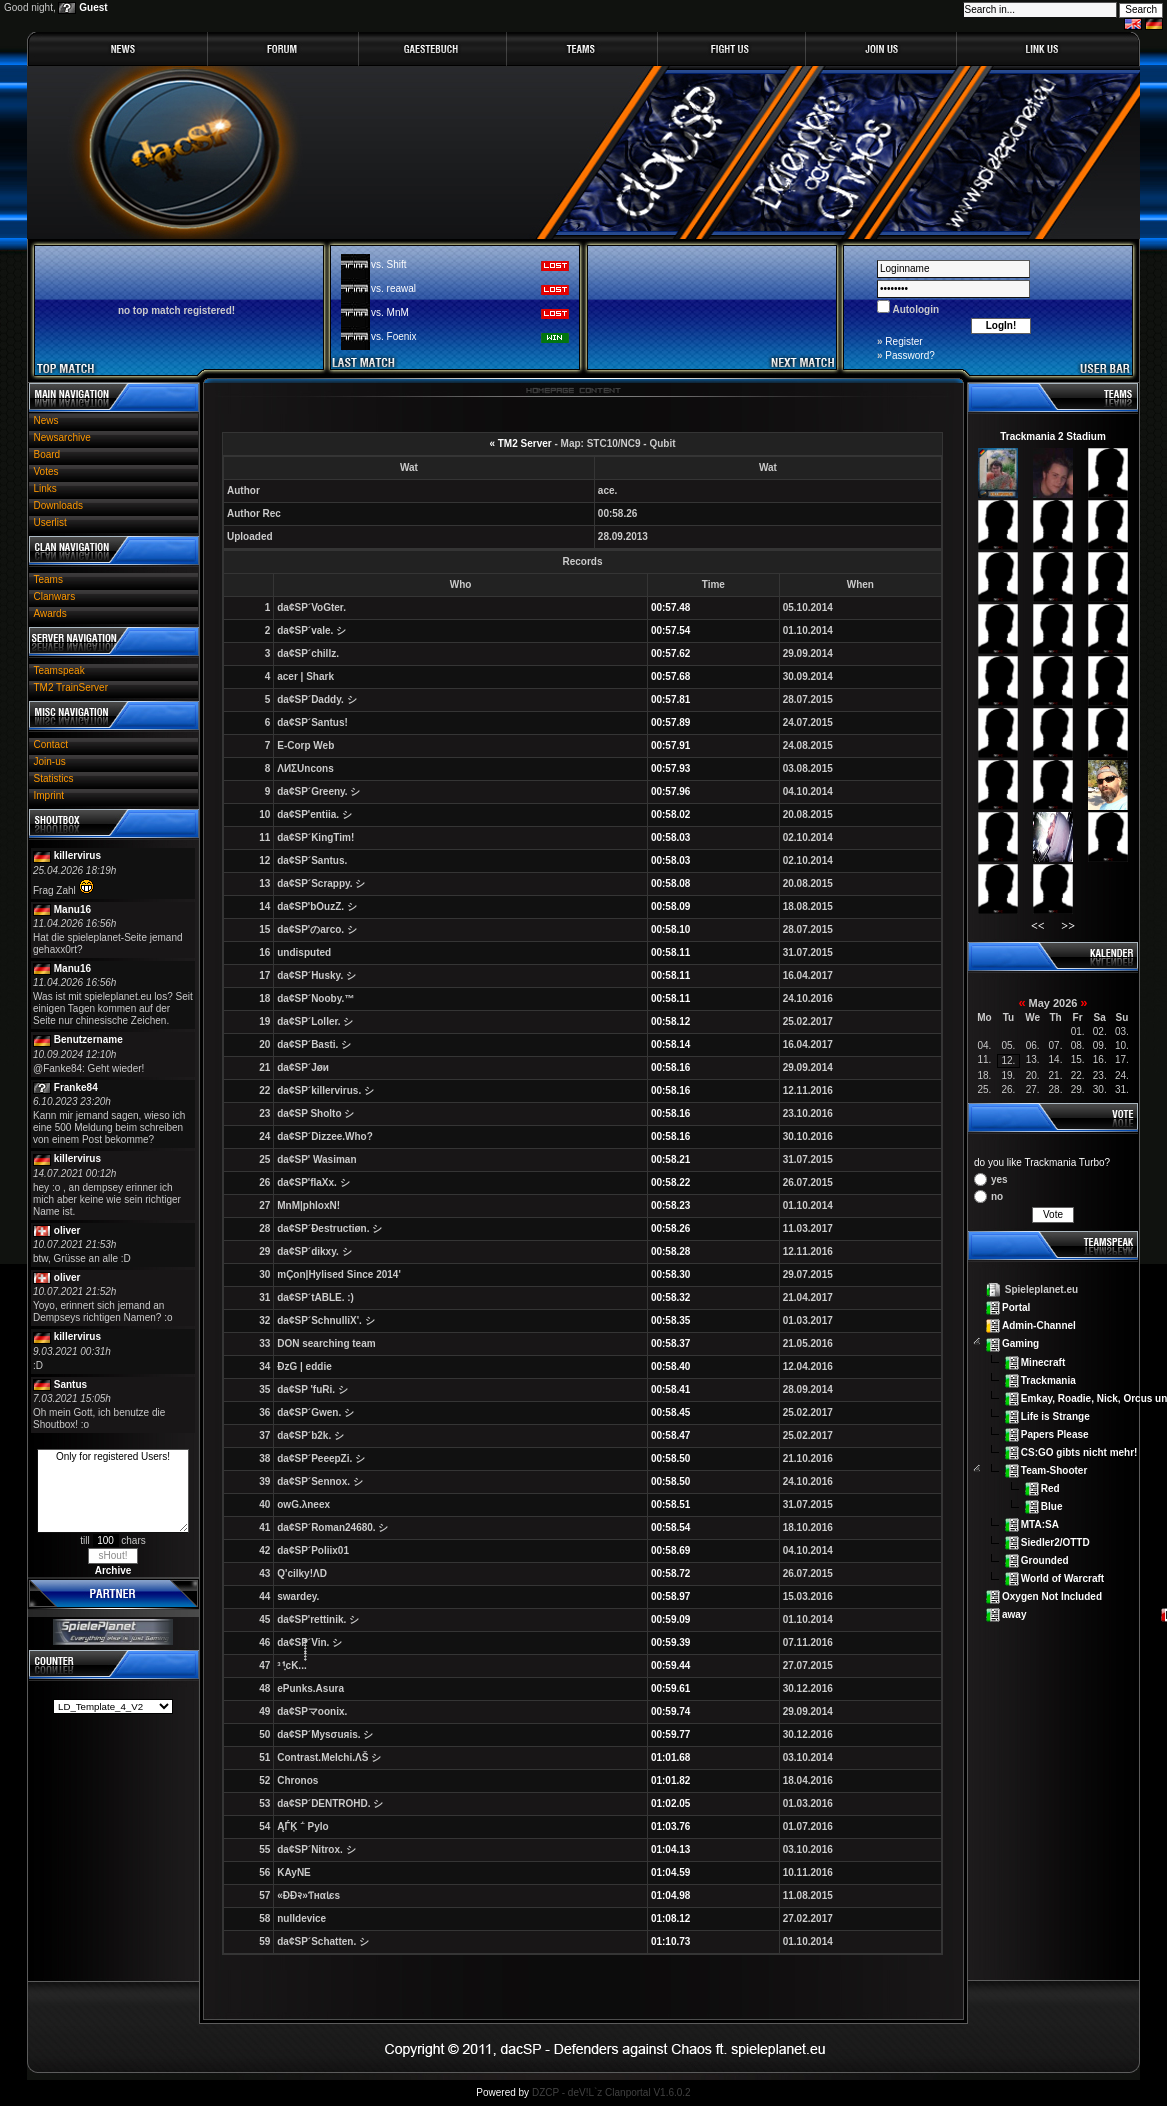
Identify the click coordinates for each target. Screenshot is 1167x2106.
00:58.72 (670, 1573)
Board (47, 454)
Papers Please (1055, 1433)
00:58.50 (670, 1458)
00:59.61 (670, 1688)
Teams (48, 579)
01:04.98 (670, 1895)
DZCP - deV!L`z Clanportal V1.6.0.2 (611, 2092)
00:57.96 (670, 791)
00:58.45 (670, 1412)
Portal (1016, 1307)
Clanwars (55, 596)
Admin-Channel (1039, 1325)
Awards (50, 613)
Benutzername (88, 1039)
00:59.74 (670, 1711)
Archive (113, 1570)
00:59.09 (670, 1619)
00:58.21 (670, 1159)
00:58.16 (670, 1067)
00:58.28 (670, 1251)
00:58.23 (670, 1205)
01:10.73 (670, 1941)
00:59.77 (670, 1734)
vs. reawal (393, 288)
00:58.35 (670, 1320)
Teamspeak (59, 670)
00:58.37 (670, 1343)
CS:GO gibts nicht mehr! (1079, 1451)
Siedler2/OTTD (1055, 1542)
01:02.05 (670, 1803)
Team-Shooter (1054, 1470)
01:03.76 (670, 1826)
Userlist (50, 522)
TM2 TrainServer (71, 687)
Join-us (50, 761)
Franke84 (76, 1087)
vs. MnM (390, 312)
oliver (67, 1230)
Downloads (58, 505)
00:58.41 (670, 1389)
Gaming (1020, 1343)
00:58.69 (670, 1550)
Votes (46, 471)
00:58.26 (670, 1228)
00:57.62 (670, 653)
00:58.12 (670, 1021)
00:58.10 (670, 929)
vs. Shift (389, 264)
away (1014, 1614)
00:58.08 (670, 883)
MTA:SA (1040, 1524)
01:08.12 (670, 1918)
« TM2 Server (520, 443)
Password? (909, 355)
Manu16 (72, 909)
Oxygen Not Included (1052, 1596)
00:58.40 (670, 1366)
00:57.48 (670, 607)
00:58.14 (670, 1044)
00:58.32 (670, 1297)
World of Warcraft (1062, 1578)
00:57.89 (670, 722)
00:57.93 (670, 768)
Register (903, 341)
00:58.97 (670, 1596)
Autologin (914, 309)
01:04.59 (670, 1872)
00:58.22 (670, 1182)
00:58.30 (670, 1274)
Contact (51, 744)
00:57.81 (670, 699)
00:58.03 (670, 837)
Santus (70, 1384)
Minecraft (1043, 1361)
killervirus (77, 855)
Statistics (54, 778)
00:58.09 (670, 906)
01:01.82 (670, 1780)
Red (1050, 1488)
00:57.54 (670, 630)
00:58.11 (670, 952)
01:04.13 (670, 1849)
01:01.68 (670, 1757)
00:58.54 (670, 1527)
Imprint (49, 795)
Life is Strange (1055, 1415)
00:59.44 (670, 1665)
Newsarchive (62, 437)
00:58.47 (670, 1435)
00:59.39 (670, 1642)
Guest (93, 7)
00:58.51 (670, 1504)
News (46, 420)
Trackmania (1048, 1379)
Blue (1052, 1506)
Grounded (1045, 1560)
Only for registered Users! (113, 1491)
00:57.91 (670, 745)
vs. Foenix (394, 336)
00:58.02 (670, 814)
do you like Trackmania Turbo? (1042, 1162)
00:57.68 (670, 676)
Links (45, 488)
